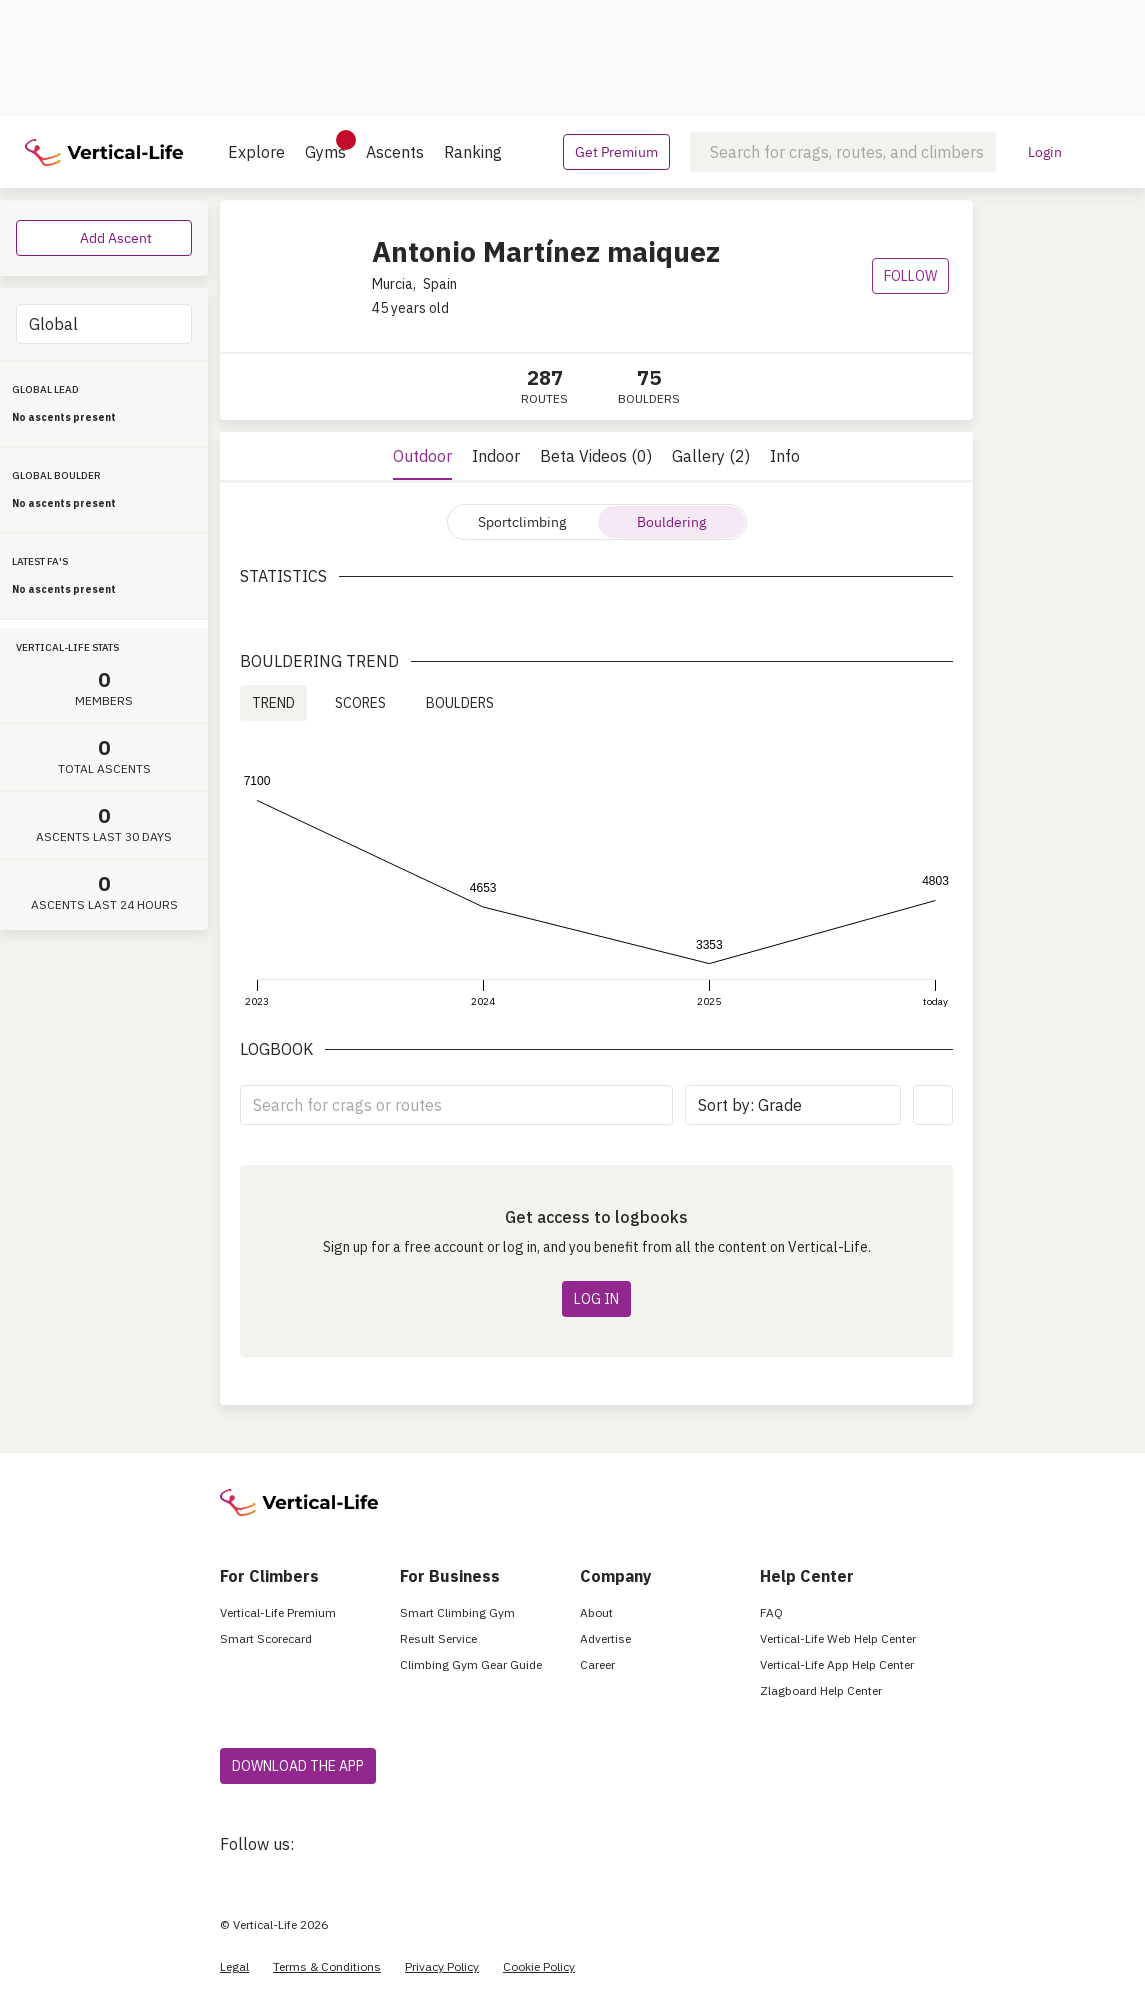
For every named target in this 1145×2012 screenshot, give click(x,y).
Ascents (395, 152)
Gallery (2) (711, 456)
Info (785, 456)
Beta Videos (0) (596, 456)
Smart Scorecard (266, 1638)
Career (597, 1664)
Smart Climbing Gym (457, 1612)
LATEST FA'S (40, 561)
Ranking (473, 152)
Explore (256, 152)
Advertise (605, 1638)
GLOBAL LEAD (45, 389)
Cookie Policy (539, 1966)
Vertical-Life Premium (278, 1612)
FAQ (771, 1612)
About (596, 1612)
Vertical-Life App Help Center (837, 1664)
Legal (234, 1966)
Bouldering (671, 522)
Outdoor (422, 456)
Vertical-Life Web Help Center (838, 1638)
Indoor (496, 456)
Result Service (438, 1638)
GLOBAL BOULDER (56, 475)
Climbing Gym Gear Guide (471, 1664)
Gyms (325, 146)
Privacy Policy (442, 1966)
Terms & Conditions (327, 1966)
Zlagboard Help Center (821, 1690)
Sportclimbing (522, 522)
